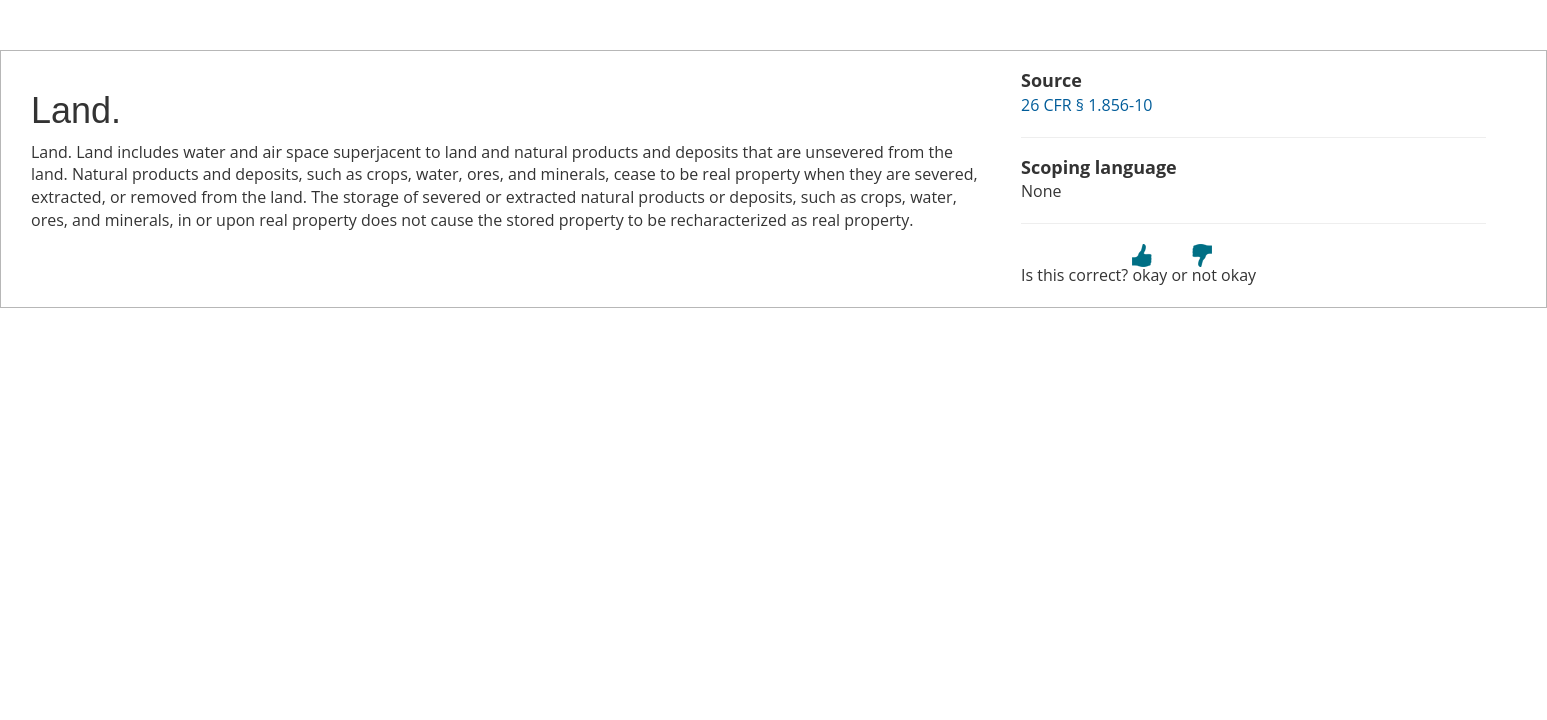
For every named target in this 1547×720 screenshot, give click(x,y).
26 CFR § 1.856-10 (1086, 105)
